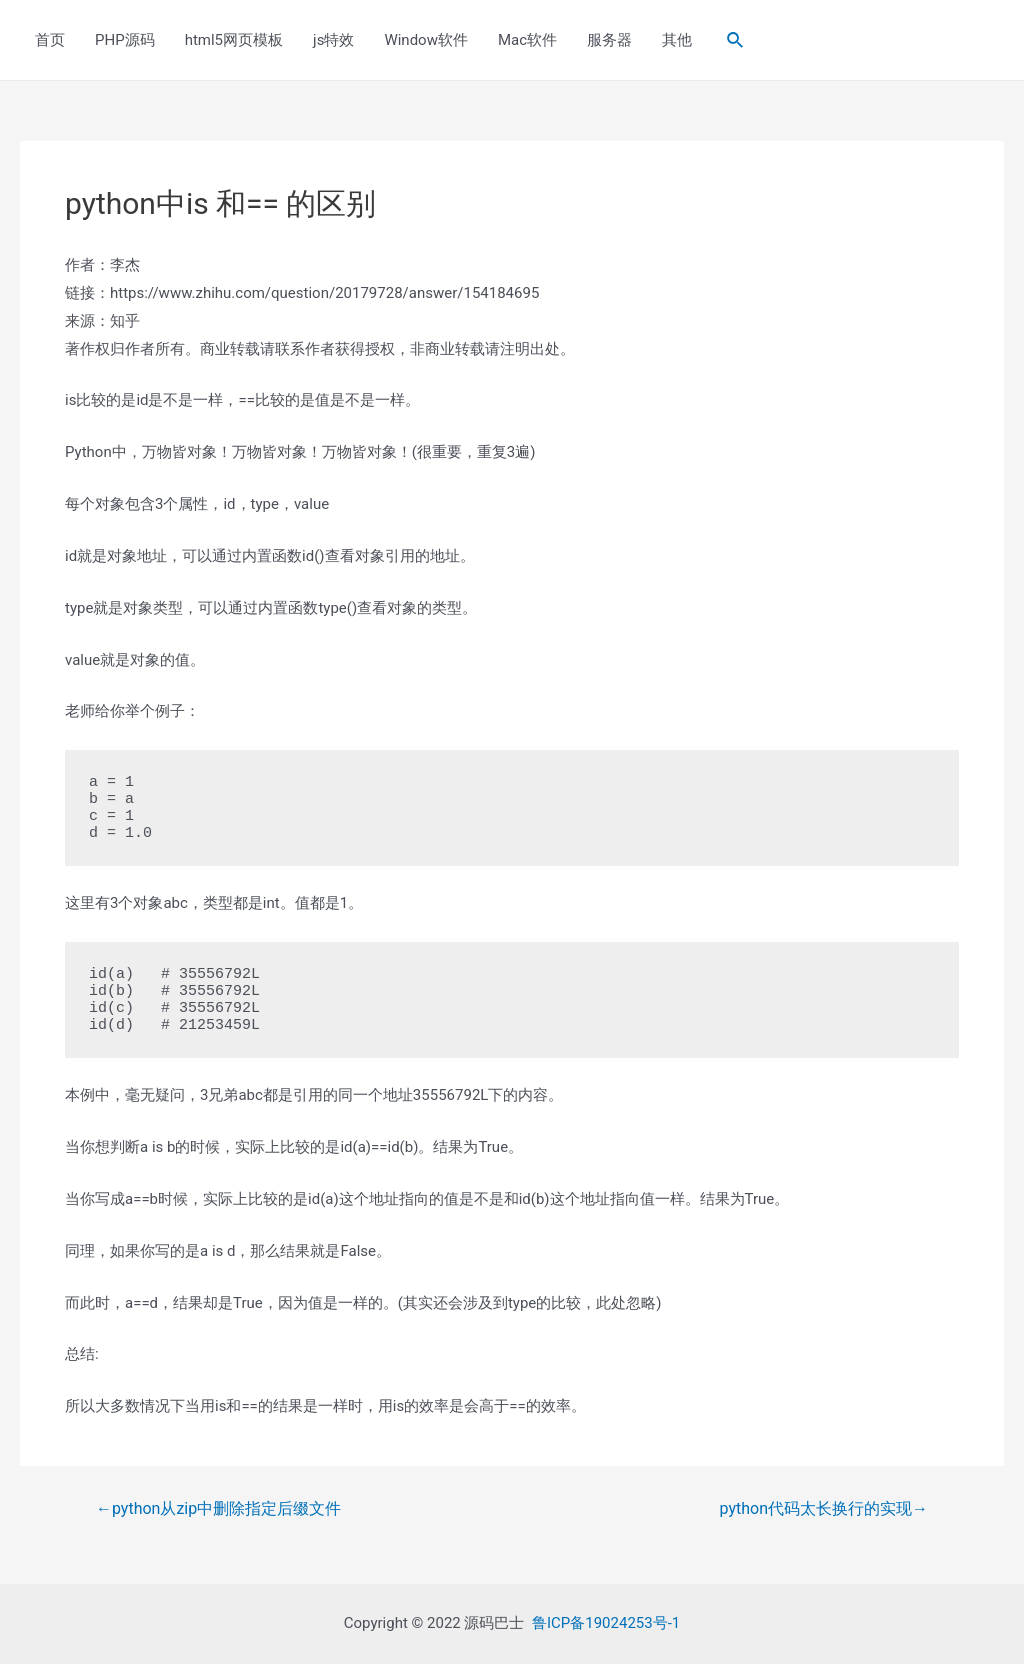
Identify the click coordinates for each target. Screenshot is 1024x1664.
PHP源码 (125, 40)
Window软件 (426, 40)
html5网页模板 (234, 40)
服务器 (609, 40)
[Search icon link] (736, 40)
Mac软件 (527, 40)
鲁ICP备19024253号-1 (606, 1623)
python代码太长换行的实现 (824, 1509)
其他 (677, 40)
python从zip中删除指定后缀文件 (218, 1509)
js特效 (333, 40)
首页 (50, 40)
